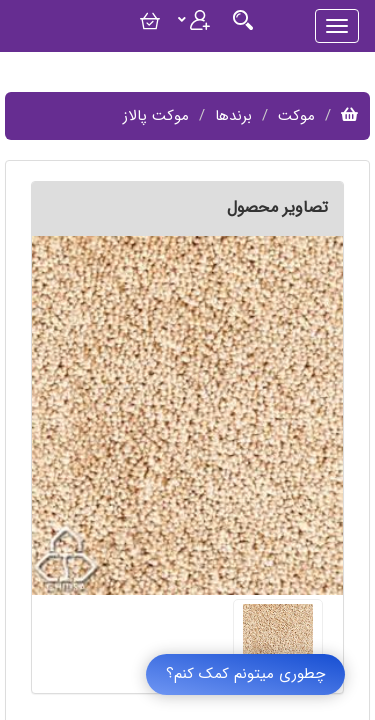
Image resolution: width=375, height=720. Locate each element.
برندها (233, 116)
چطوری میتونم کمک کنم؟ (245, 674)
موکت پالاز (156, 116)
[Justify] (243, 20)
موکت (296, 116)
